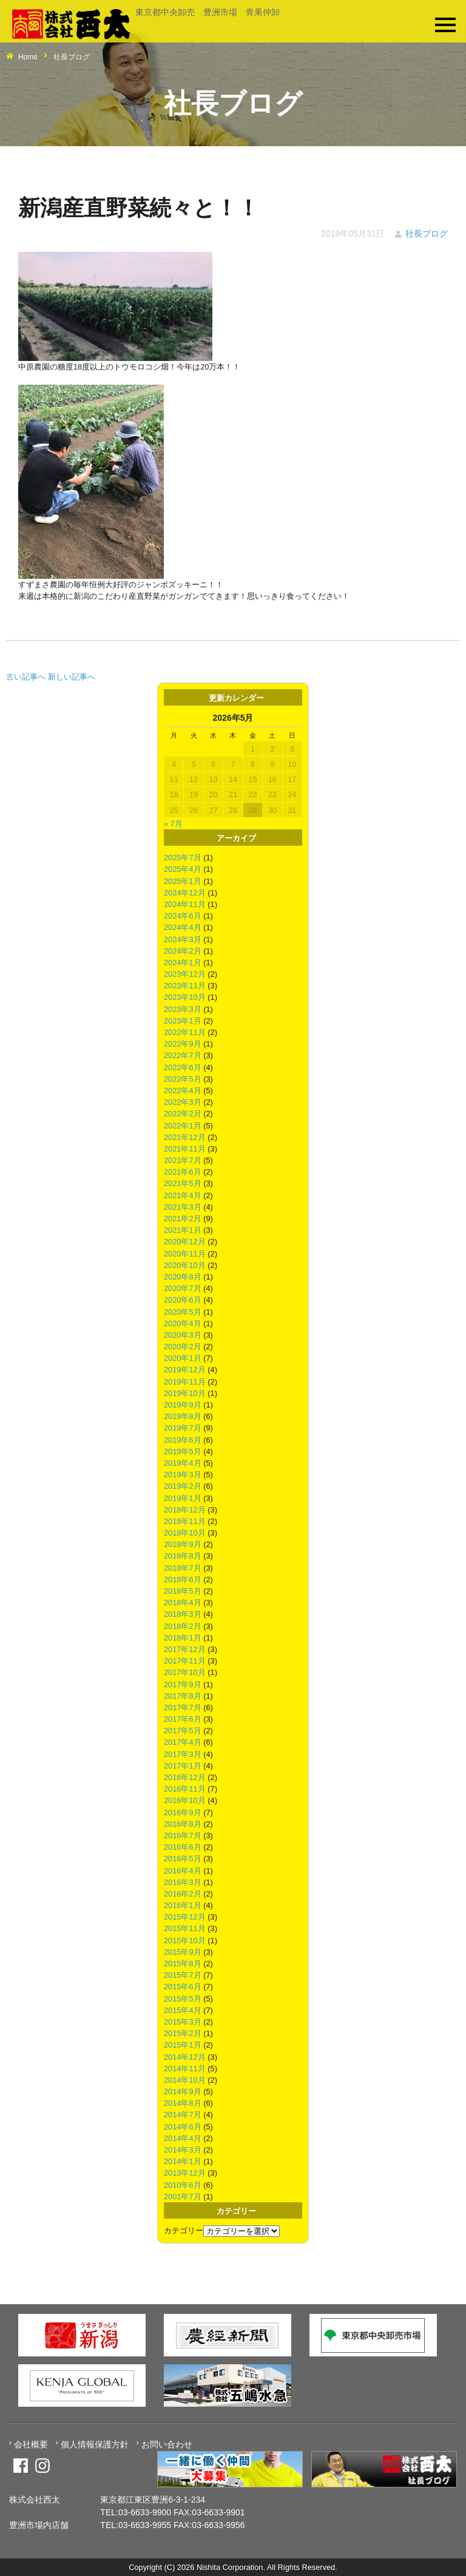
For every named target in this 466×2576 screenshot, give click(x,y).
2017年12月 (185, 1649)
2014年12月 (185, 2057)
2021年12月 (185, 1137)
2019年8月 (182, 1416)
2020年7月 (182, 1288)
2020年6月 (182, 1299)
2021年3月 (182, 1207)
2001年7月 (182, 2196)
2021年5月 (182, 1183)
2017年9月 (182, 1684)
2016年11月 (185, 1788)
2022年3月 (182, 1102)
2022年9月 (182, 1043)
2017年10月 (185, 1672)
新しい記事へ (71, 676)
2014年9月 (182, 2091)
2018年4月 (182, 1602)
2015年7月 (182, 1975)
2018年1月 (182, 1637)
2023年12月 (185, 974)
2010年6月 (182, 2185)
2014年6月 (182, 2126)
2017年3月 (182, 1754)
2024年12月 (185, 892)
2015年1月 (182, 2044)
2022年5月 (182, 1079)
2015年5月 (182, 1998)
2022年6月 (182, 1067)
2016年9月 (182, 1812)
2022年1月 (182, 1125)
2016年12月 (185, 1777)
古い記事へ (26, 676)
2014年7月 (182, 2114)
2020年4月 (182, 1323)
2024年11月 (185, 904)
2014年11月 (185, 2068)
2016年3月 (182, 1882)
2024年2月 (182, 951)
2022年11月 (185, 1032)
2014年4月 (182, 2138)
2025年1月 (182, 881)
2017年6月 (182, 1719)
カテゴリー (183, 2230)
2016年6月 (182, 1847)
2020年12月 (185, 1241)
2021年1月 (182, 1230)
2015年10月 (185, 1940)
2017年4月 (182, 1742)
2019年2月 (182, 1486)
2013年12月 (185, 2172)
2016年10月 (185, 1800)
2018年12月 (185, 1509)
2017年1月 (182, 1765)
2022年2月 (182, 1113)
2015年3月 (182, 2021)
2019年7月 (182, 1427)
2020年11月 (185, 1253)
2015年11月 (185, 1928)
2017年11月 (185, 1660)
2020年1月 (182, 1358)
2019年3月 (182, 1474)
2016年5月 (182, 1858)
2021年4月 (182, 1195)
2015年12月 (185, 1916)
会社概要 (31, 2444)
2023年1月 (182, 1020)
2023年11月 (185, 985)
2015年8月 (182, 1963)
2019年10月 (185, 1393)
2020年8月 (182, 1276)
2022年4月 (182, 1090)
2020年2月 (182, 1346)
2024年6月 (182, 915)
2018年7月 (182, 1568)
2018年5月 (182, 1591)
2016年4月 (182, 1870)
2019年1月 (182, 1498)
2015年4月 (182, 2010)
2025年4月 (182, 869)
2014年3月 (182, 2149)
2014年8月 (182, 2103)
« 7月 (173, 823)
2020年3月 (182, 1335)
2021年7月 (182, 1160)
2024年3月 (182, 939)
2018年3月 (182, 1614)
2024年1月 (182, 962)
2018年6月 (182, 1579)
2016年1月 (182, 1905)
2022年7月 (182, 1055)
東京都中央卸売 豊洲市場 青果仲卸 (207, 12)
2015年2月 (182, 2033)
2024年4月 (182, 927)
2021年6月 (182, 1171)
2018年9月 (182, 1544)
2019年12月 (185, 1369)
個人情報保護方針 (95, 2444)
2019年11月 (185, 1381)
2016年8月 (182, 1824)
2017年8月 (182, 1696)
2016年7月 (182, 1835)
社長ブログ (426, 233)
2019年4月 (182, 1463)
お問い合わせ (166, 2444)
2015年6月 (182, 1986)
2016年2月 (182, 1893)
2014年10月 (185, 2080)
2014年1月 (182, 2161)
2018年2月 (182, 1626)
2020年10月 (185, 1265)
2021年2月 (182, 1218)
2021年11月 (185, 1148)
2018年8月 (182, 1555)
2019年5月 (182, 1451)
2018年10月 (185, 1532)
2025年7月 (182, 857)
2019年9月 (182, 1404)
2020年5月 (182, 1312)
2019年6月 (182, 1440)
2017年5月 (182, 1730)
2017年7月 (182, 1707)
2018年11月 (185, 1521)
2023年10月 (185, 997)
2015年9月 (182, 1952)
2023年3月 (182, 1009)
